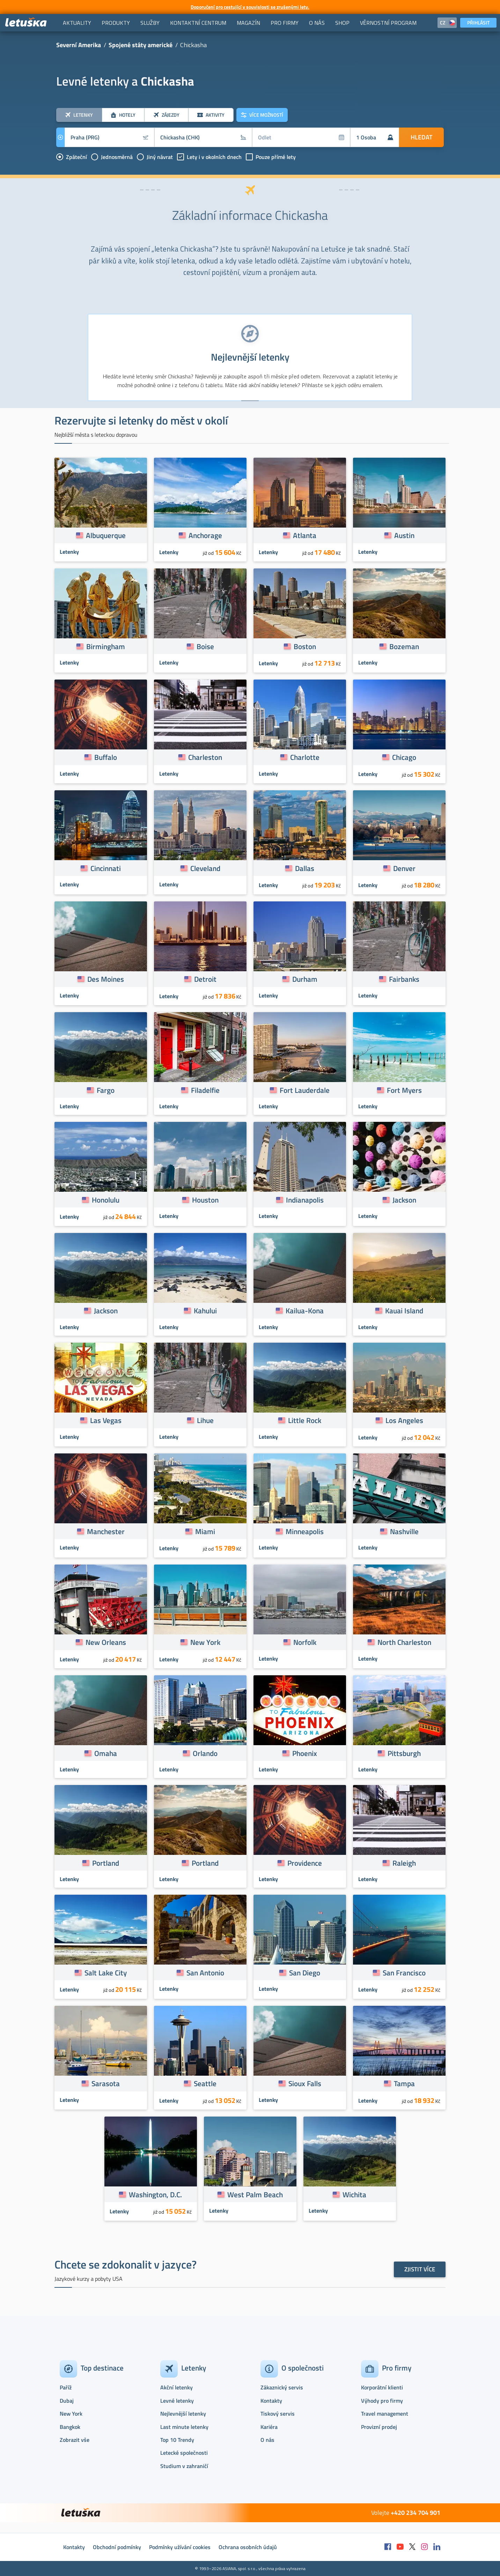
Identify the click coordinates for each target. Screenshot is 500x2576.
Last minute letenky (184, 2427)
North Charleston (404, 1642)
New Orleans (106, 1642)
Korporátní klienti (382, 2387)
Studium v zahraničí (184, 2466)
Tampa (404, 2083)
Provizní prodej (379, 2427)
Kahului (205, 1310)
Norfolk (304, 1642)
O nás (267, 2440)
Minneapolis (305, 1531)
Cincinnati (105, 868)
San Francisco (404, 1972)
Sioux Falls (304, 2083)
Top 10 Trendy (177, 2440)
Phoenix (304, 1753)
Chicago (404, 757)
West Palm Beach (255, 2194)
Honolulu (105, 1200)
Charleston (205, 757)
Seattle (205, 2083)
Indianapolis (305, 1200)
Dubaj (67, 2400)
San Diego (304, 1972)
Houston (205, 1200)
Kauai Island (404, 1310)
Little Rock (304, 1420)
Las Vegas (106, 1420)
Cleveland (205, 868)
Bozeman (404, 646)
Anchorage (205, 535)
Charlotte (304, 757)
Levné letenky (177, 2400)
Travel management (384, 2413)
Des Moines (105, 979)
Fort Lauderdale (305, 1090)
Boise (205, 646)
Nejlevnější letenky (183, 2413)
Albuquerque (106, 535)
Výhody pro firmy (382, 2400)
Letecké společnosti (184, 2452)
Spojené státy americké (140, 45)
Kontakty (271, 2400)
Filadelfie (205, 1090)
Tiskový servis (277, 2413)
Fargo (106, 1090)
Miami (205, 1531)
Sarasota (105, 2083)
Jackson (404, 1200)
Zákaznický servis (281, 2387)
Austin (404, 535)
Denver (404, 868)
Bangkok (70, 2427)
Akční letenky (176, 2387)
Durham (304, 979)
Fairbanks (404, 979)
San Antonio (205, 1972)
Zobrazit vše (74, 2440)
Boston (305, 646)
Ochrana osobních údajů (248, 2547)
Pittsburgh (404, 1753)
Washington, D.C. (155, 2194)
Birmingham (105, 646)
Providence (304, 1863)
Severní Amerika (78, 45)
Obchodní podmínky (117, 2547)
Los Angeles (404, 1420)
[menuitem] (77, 22)
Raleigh (404, 1863)
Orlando (205, 1753)
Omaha (105, 1753)
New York (205, 1642)
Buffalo (105, 757)
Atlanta (304, 535)
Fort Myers (404, 1090)
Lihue (205, 1420)
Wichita (354, 2194)
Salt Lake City (105, 1972)
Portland (105, 1863)
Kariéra (269, 2427)
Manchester (106, 1531)
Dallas (304, 868)
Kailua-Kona (305, 1310)
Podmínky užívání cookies (180, 2547)
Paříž (66, 2387)
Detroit (205, 979)
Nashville (404, 1531)
